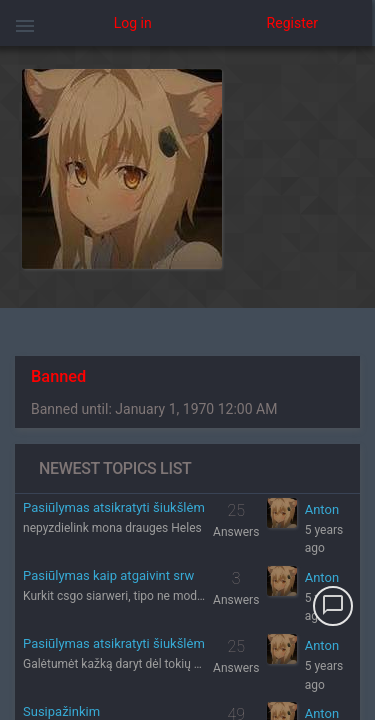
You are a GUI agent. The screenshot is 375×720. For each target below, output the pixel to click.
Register (292, 23)
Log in (133, 23)
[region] (187, 383)
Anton (322, 509)
